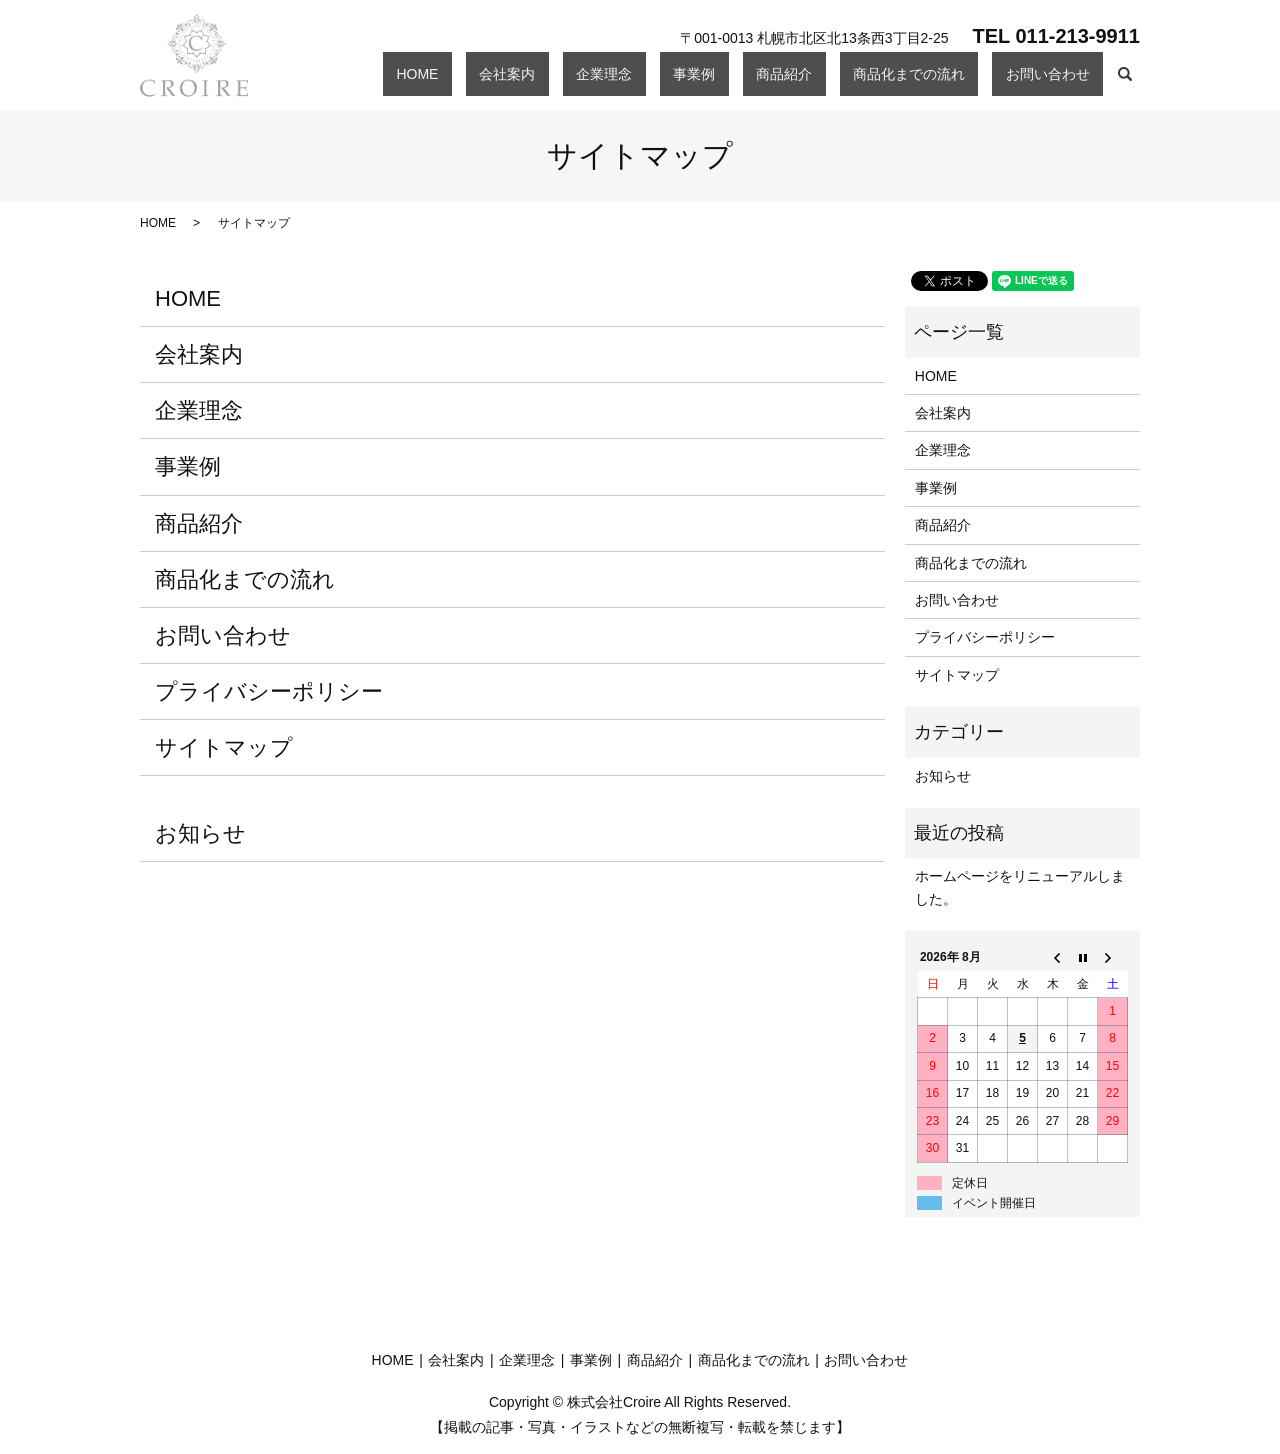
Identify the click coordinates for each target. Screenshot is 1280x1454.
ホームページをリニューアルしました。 (1020, 887)
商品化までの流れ (949, 73)
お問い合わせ (1061, 73)
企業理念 (725, 73)
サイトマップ (224, 747)
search (1125, 74)
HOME (592, 73)
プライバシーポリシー (269, 691)
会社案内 (655, 73)
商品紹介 (851, 73)
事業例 (788, 73)
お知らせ (200, 833)
